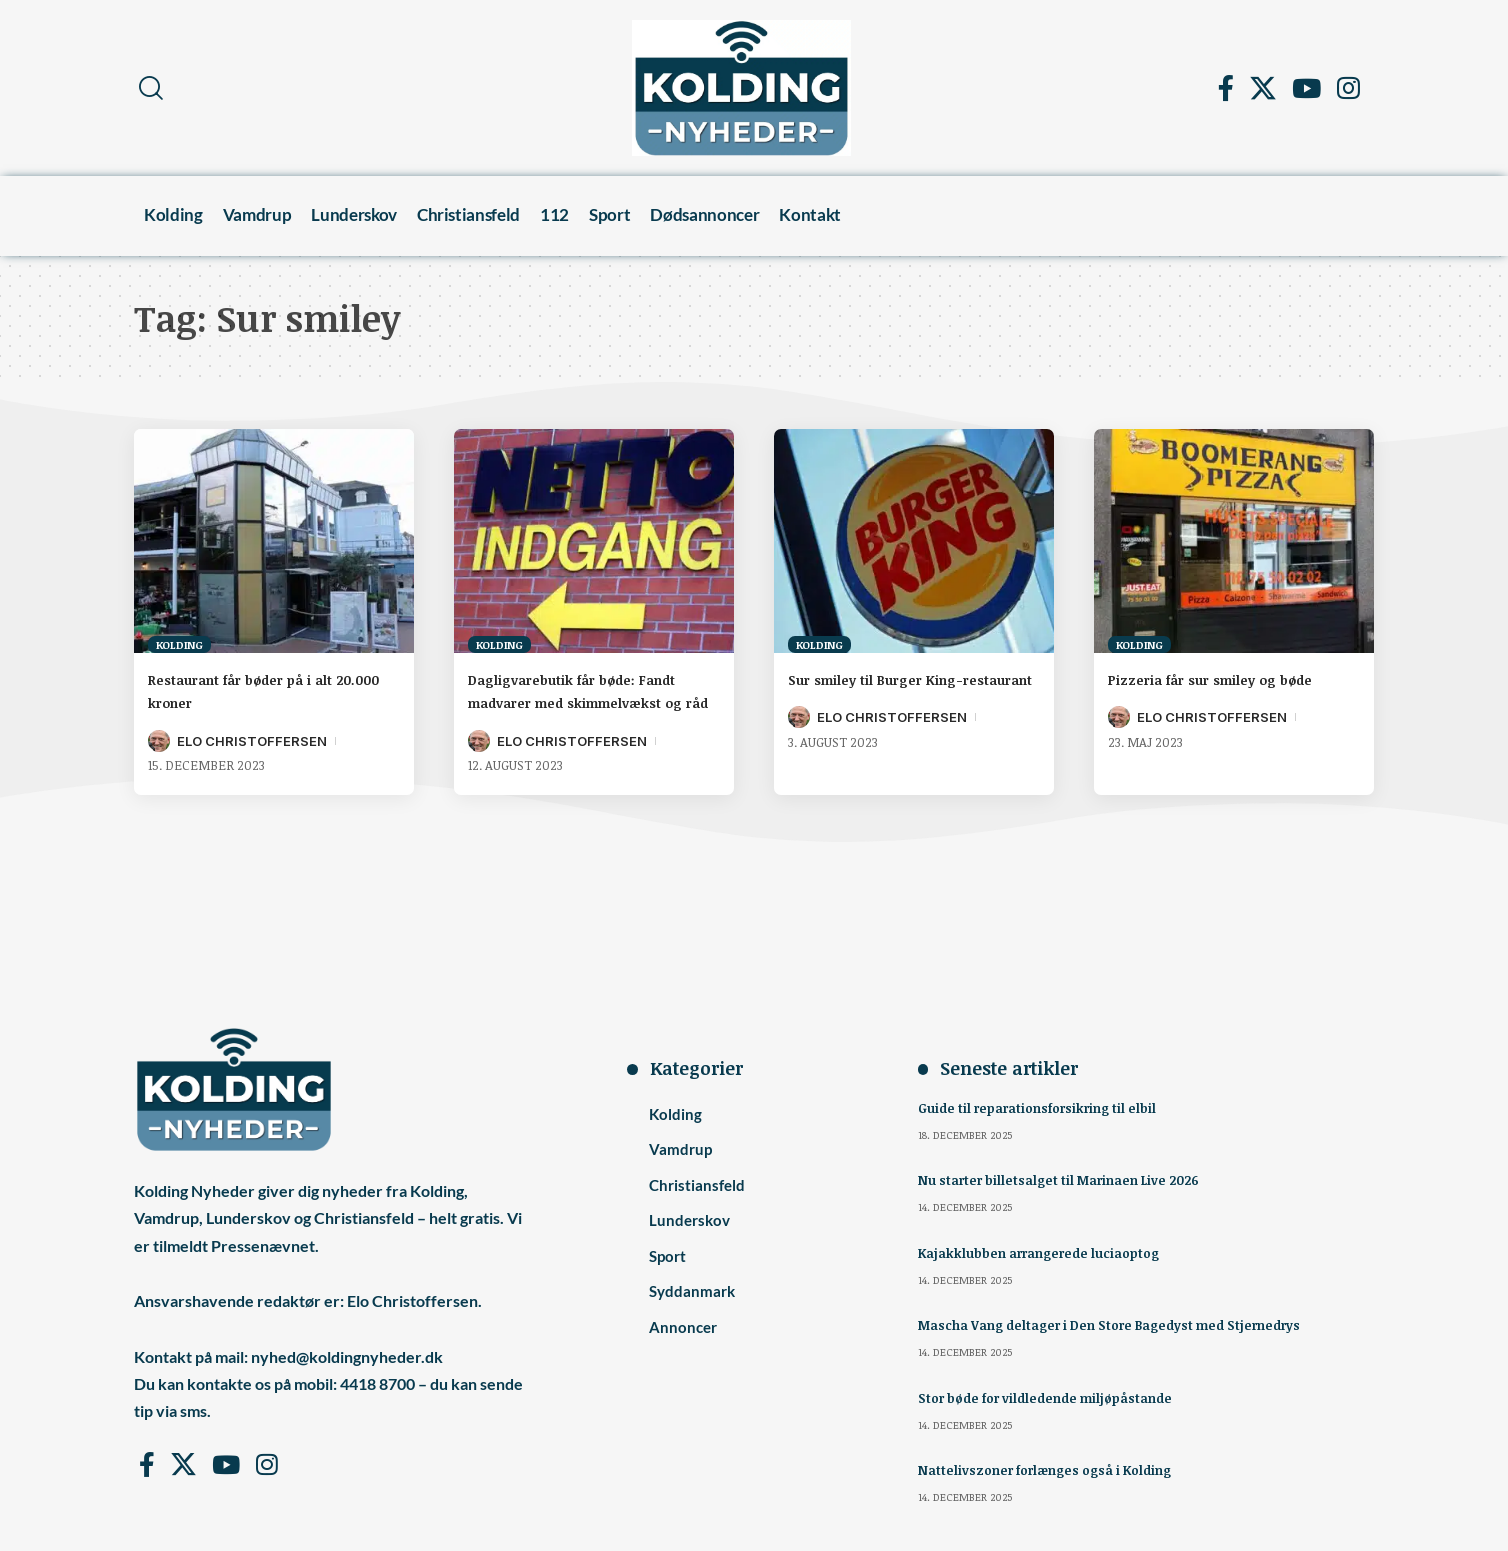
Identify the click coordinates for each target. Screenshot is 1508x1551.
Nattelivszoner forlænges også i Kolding (1054, 1465)
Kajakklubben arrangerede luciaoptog (1046, 1250)
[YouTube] (1306, 88)
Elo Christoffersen (252, 741)
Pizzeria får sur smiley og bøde (1233, 679)
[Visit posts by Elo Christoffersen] (159, 741)
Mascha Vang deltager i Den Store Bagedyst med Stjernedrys (1124, 1322)
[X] (1263, 88)
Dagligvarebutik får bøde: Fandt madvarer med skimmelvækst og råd (572, 702)
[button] (151, 88)
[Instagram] (1348, 88)
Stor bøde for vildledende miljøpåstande (1055, 1394)
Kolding (179, 644)
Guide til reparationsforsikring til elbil (1044, 1107)
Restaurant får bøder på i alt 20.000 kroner (261, 690)
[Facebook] (1226, 88)
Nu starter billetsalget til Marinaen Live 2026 (1067, 1179)
